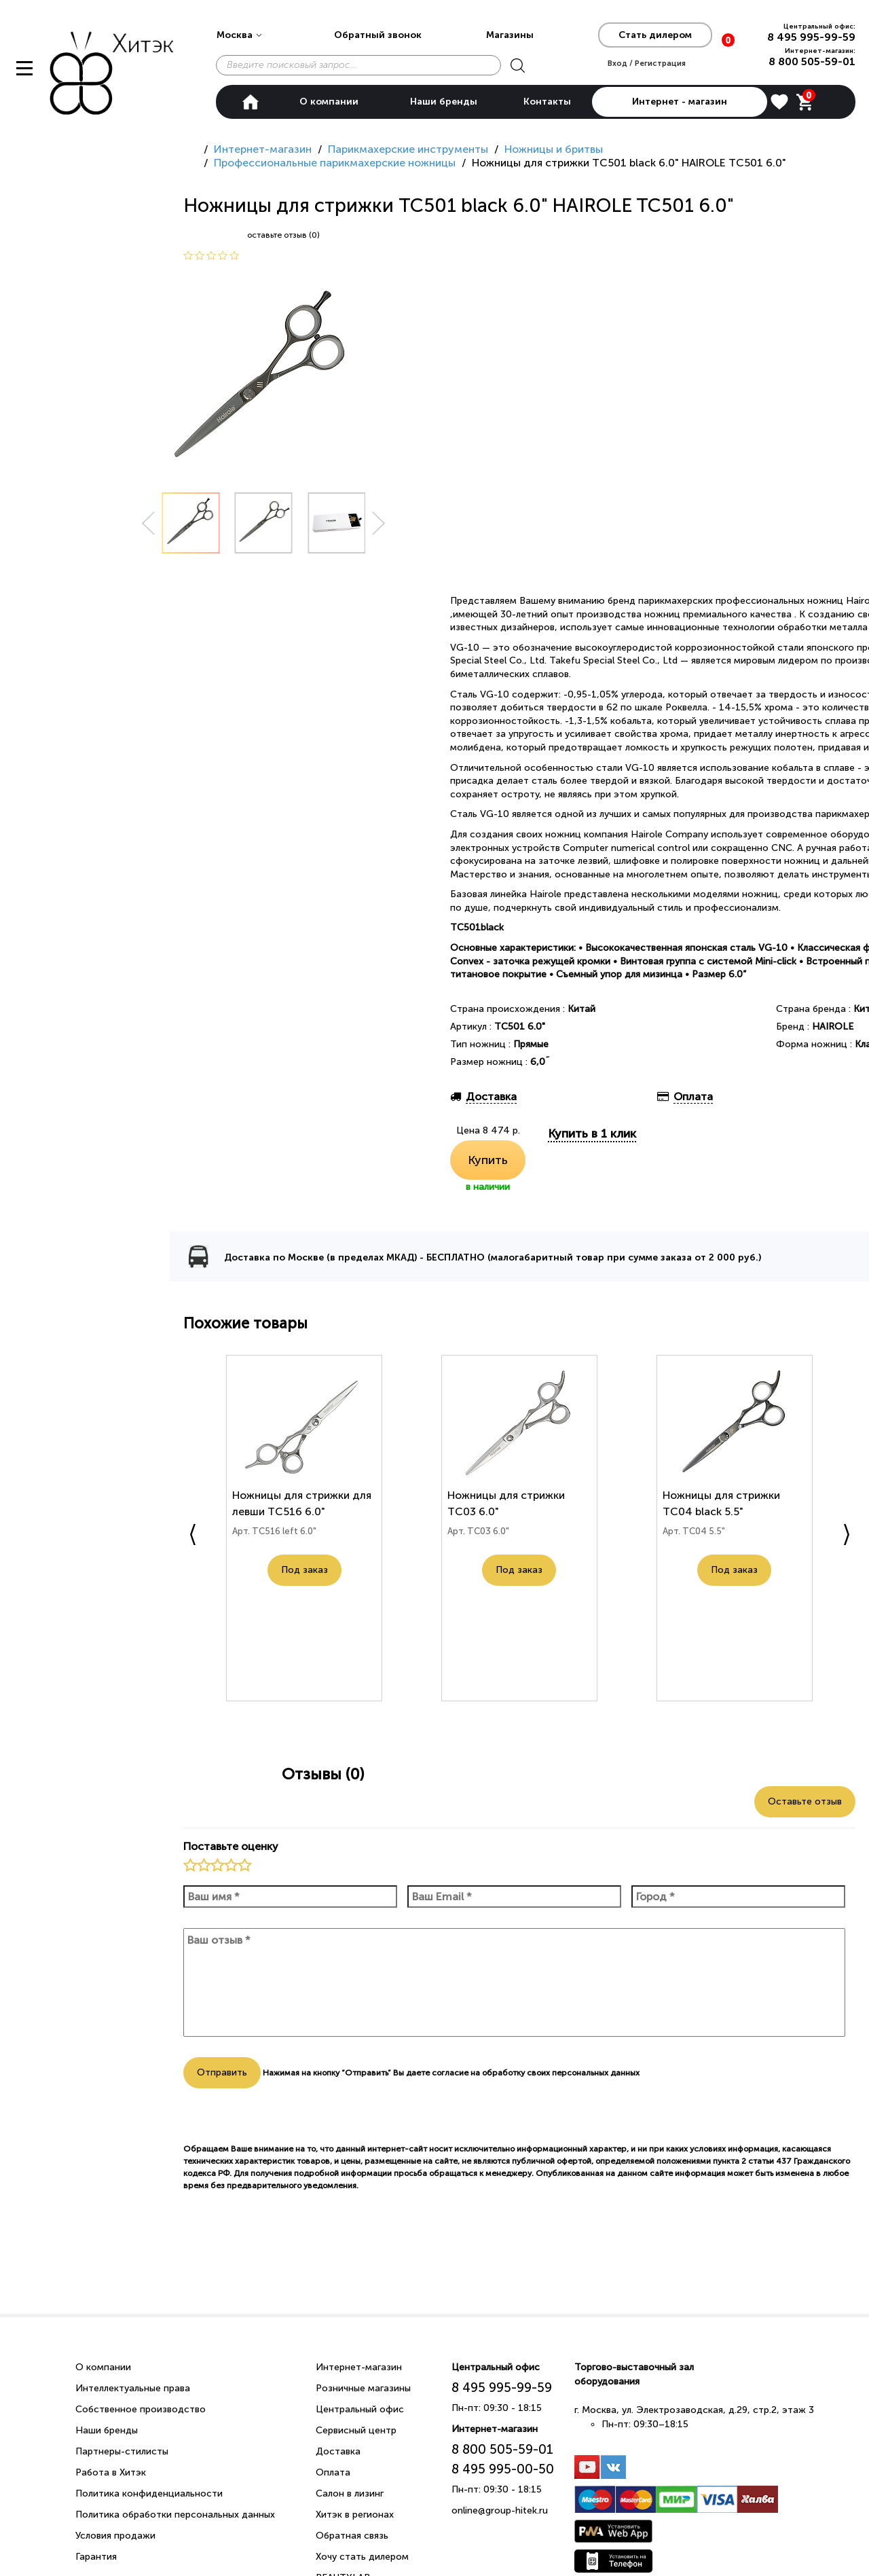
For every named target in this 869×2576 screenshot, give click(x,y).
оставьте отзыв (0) (283, 235)
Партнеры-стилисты (121, 2451)
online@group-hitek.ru (499, 2510)
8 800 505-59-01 (812, 61)
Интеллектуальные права (132, 2388)
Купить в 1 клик (592, 1133)
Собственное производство (140, 2409)
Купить (488, 1160)
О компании (328, 101)
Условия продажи (115, 2535)
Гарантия (96, 2556)
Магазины (510, 35)
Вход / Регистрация (647, 63)
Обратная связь (352, 2535)
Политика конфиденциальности (149, 2493)
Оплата (333, 2472)
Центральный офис (360, 2409)
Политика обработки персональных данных (175, 2514)
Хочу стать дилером (362, 2556)
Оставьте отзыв (805, 1801)
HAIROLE (832, 1026)
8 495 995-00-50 (502, 2469)
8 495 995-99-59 (811, 37)
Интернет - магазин (679, 101)
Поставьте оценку (230, 1846)
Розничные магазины (363, 2388)
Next (379, 523)
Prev (148, 523)
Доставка (338, 2451)
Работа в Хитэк (110, 2472)
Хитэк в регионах (355, 2514)
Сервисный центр (356, 2430)
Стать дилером (655, 35)
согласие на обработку (478, 2073)
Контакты (547, 101)
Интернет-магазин (359, 2367)
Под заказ (304, 1574)
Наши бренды (443, 101)
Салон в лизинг (350, 2493)
